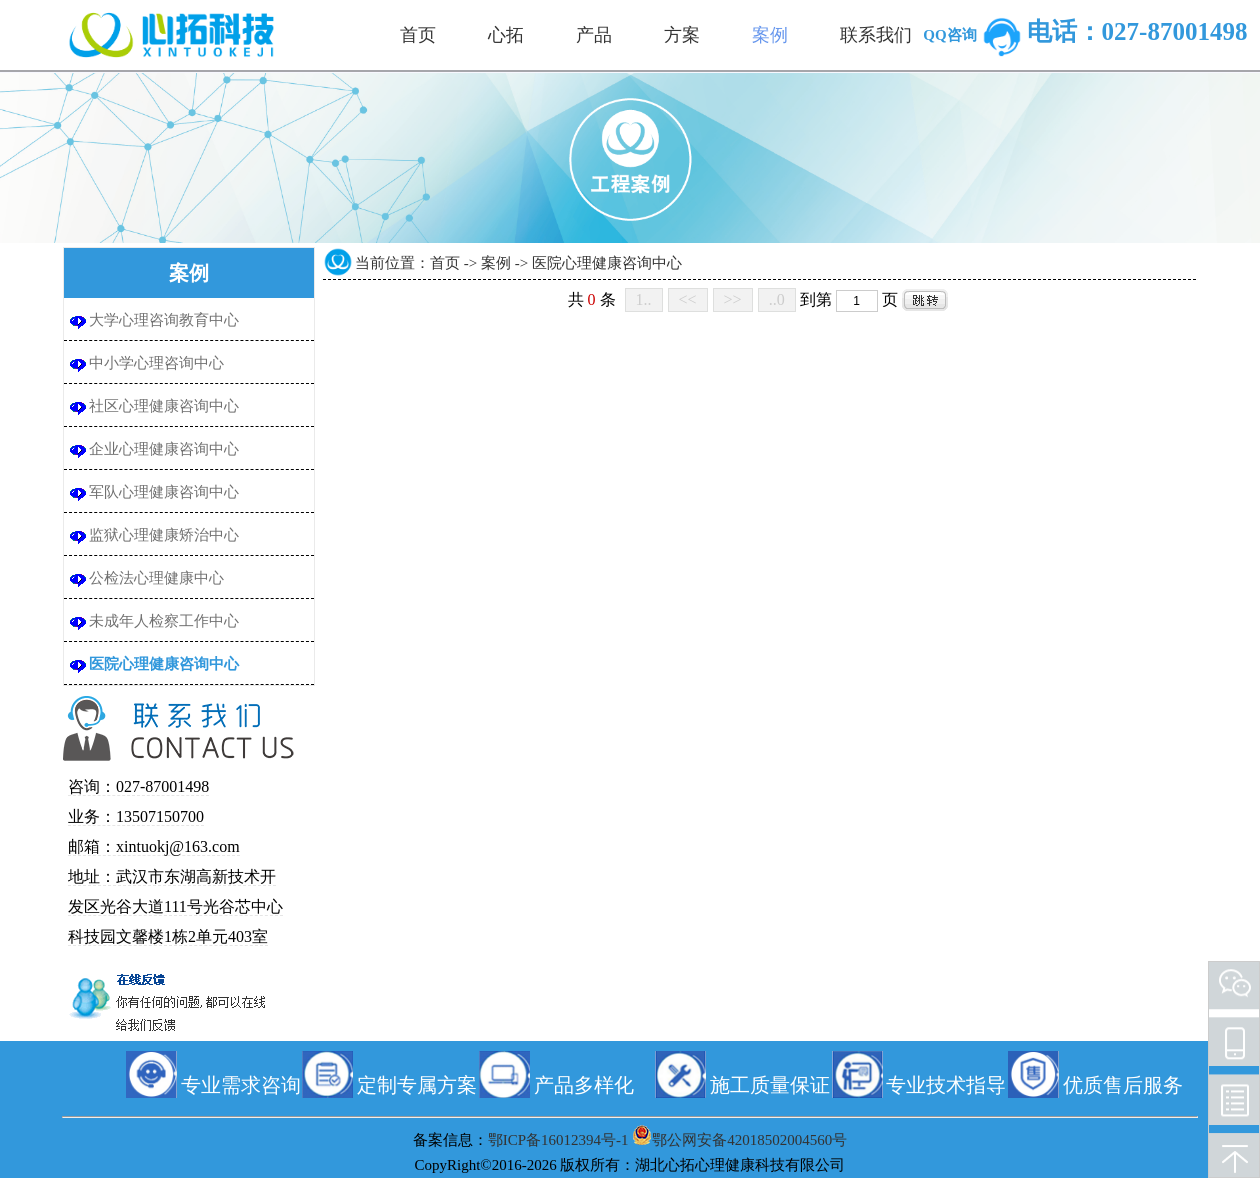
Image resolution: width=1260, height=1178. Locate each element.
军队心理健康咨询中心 (164, 492)
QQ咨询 (974, 35)
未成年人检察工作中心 (164, 621)
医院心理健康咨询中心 (164, 664)
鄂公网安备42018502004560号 (749, 1140)
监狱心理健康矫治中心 (164, 535)
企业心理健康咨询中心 (164, 449)
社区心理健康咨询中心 (164, 406)
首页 (445, 263)
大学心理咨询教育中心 (164, 320)
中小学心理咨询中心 (156, 363)
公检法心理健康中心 (156, 578)
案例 (496, 263)
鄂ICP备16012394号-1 (558, 1140)
